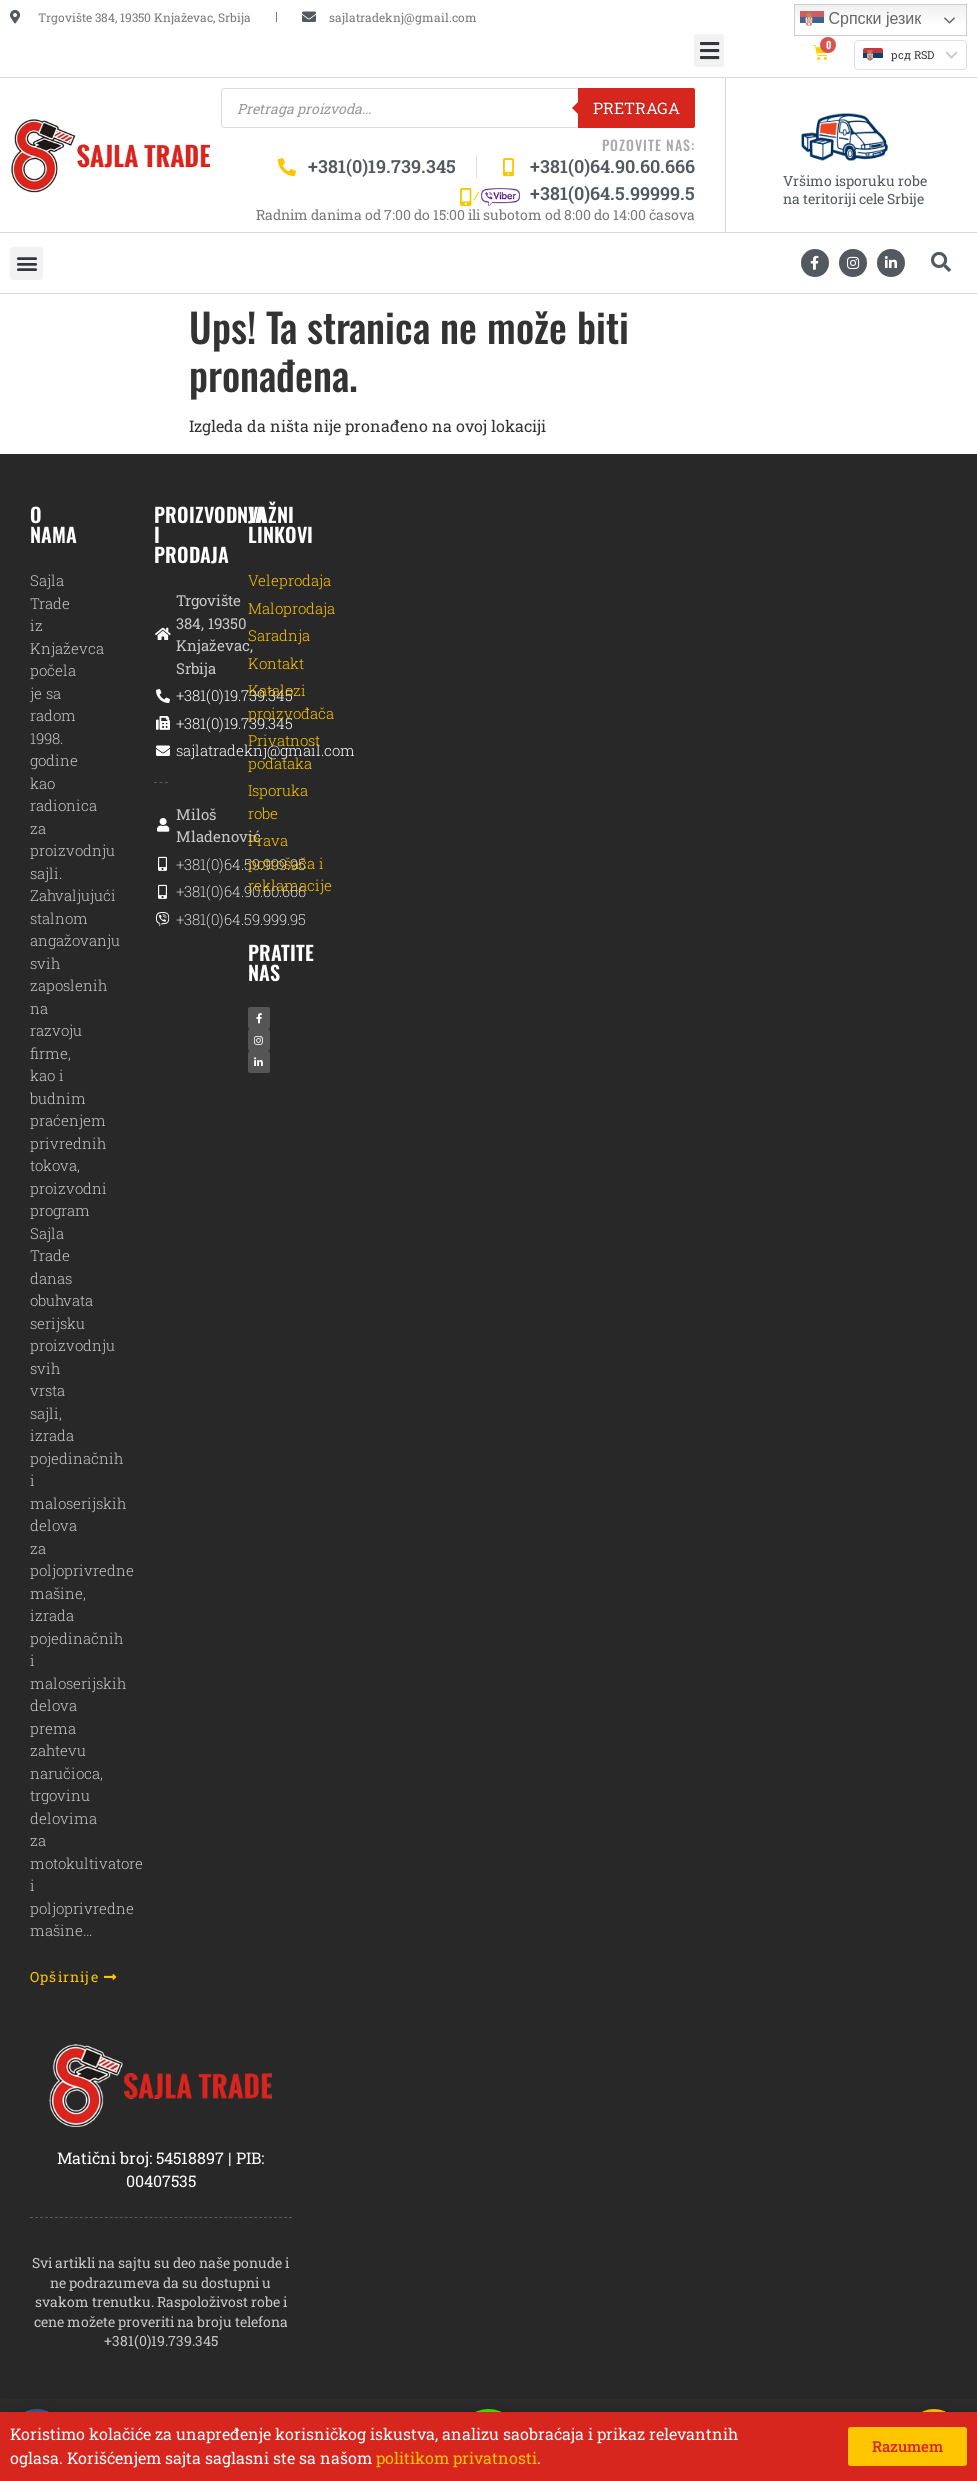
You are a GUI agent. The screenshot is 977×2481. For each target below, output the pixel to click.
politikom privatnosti (456, 2457)
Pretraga (636, 107)
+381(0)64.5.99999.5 (612, 193)
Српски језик (860, 20)
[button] (709, 50)
